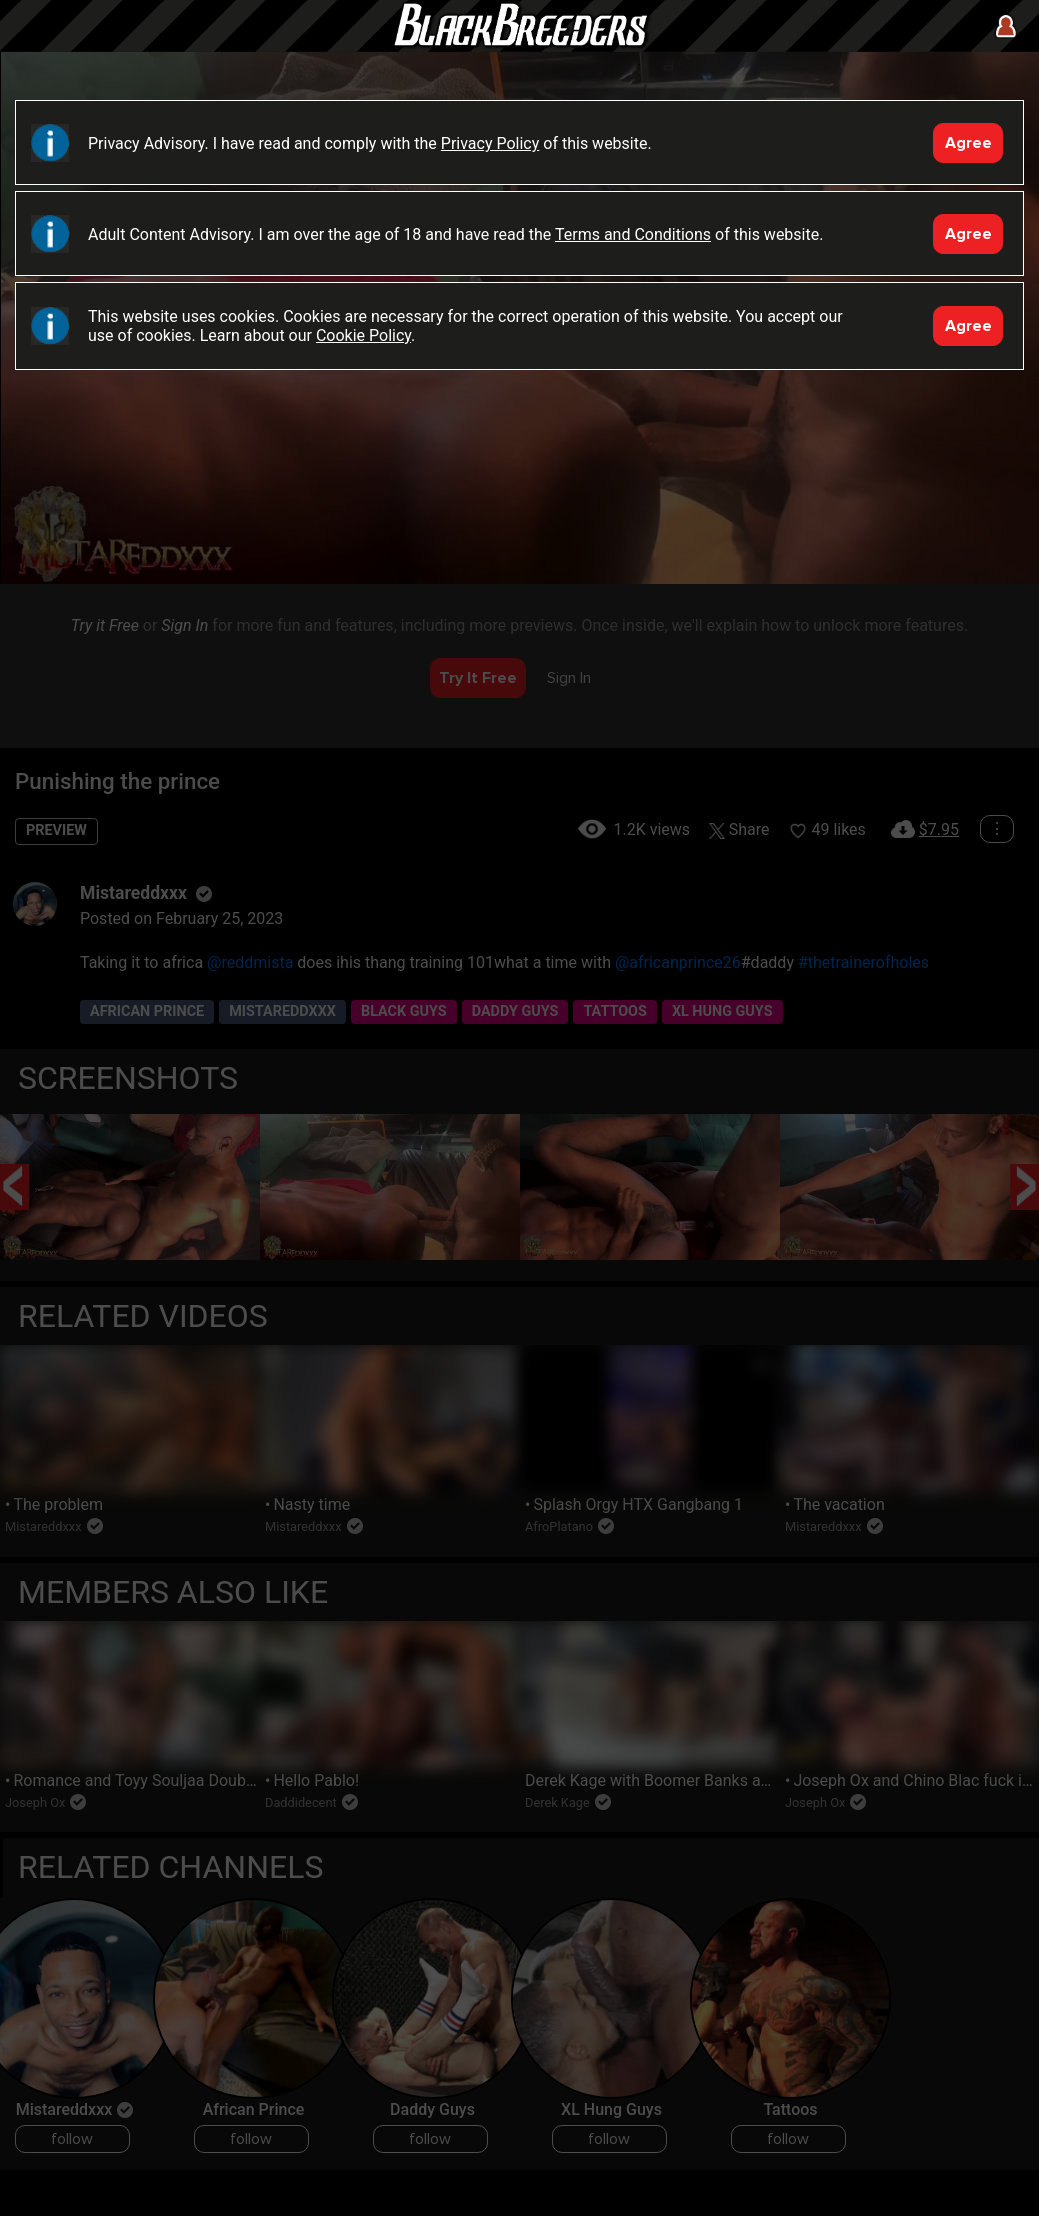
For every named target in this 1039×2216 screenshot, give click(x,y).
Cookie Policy (363, 335)
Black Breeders (520, 45)
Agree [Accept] (968, 143)
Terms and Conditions (633, 234)
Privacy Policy (490, 143)
